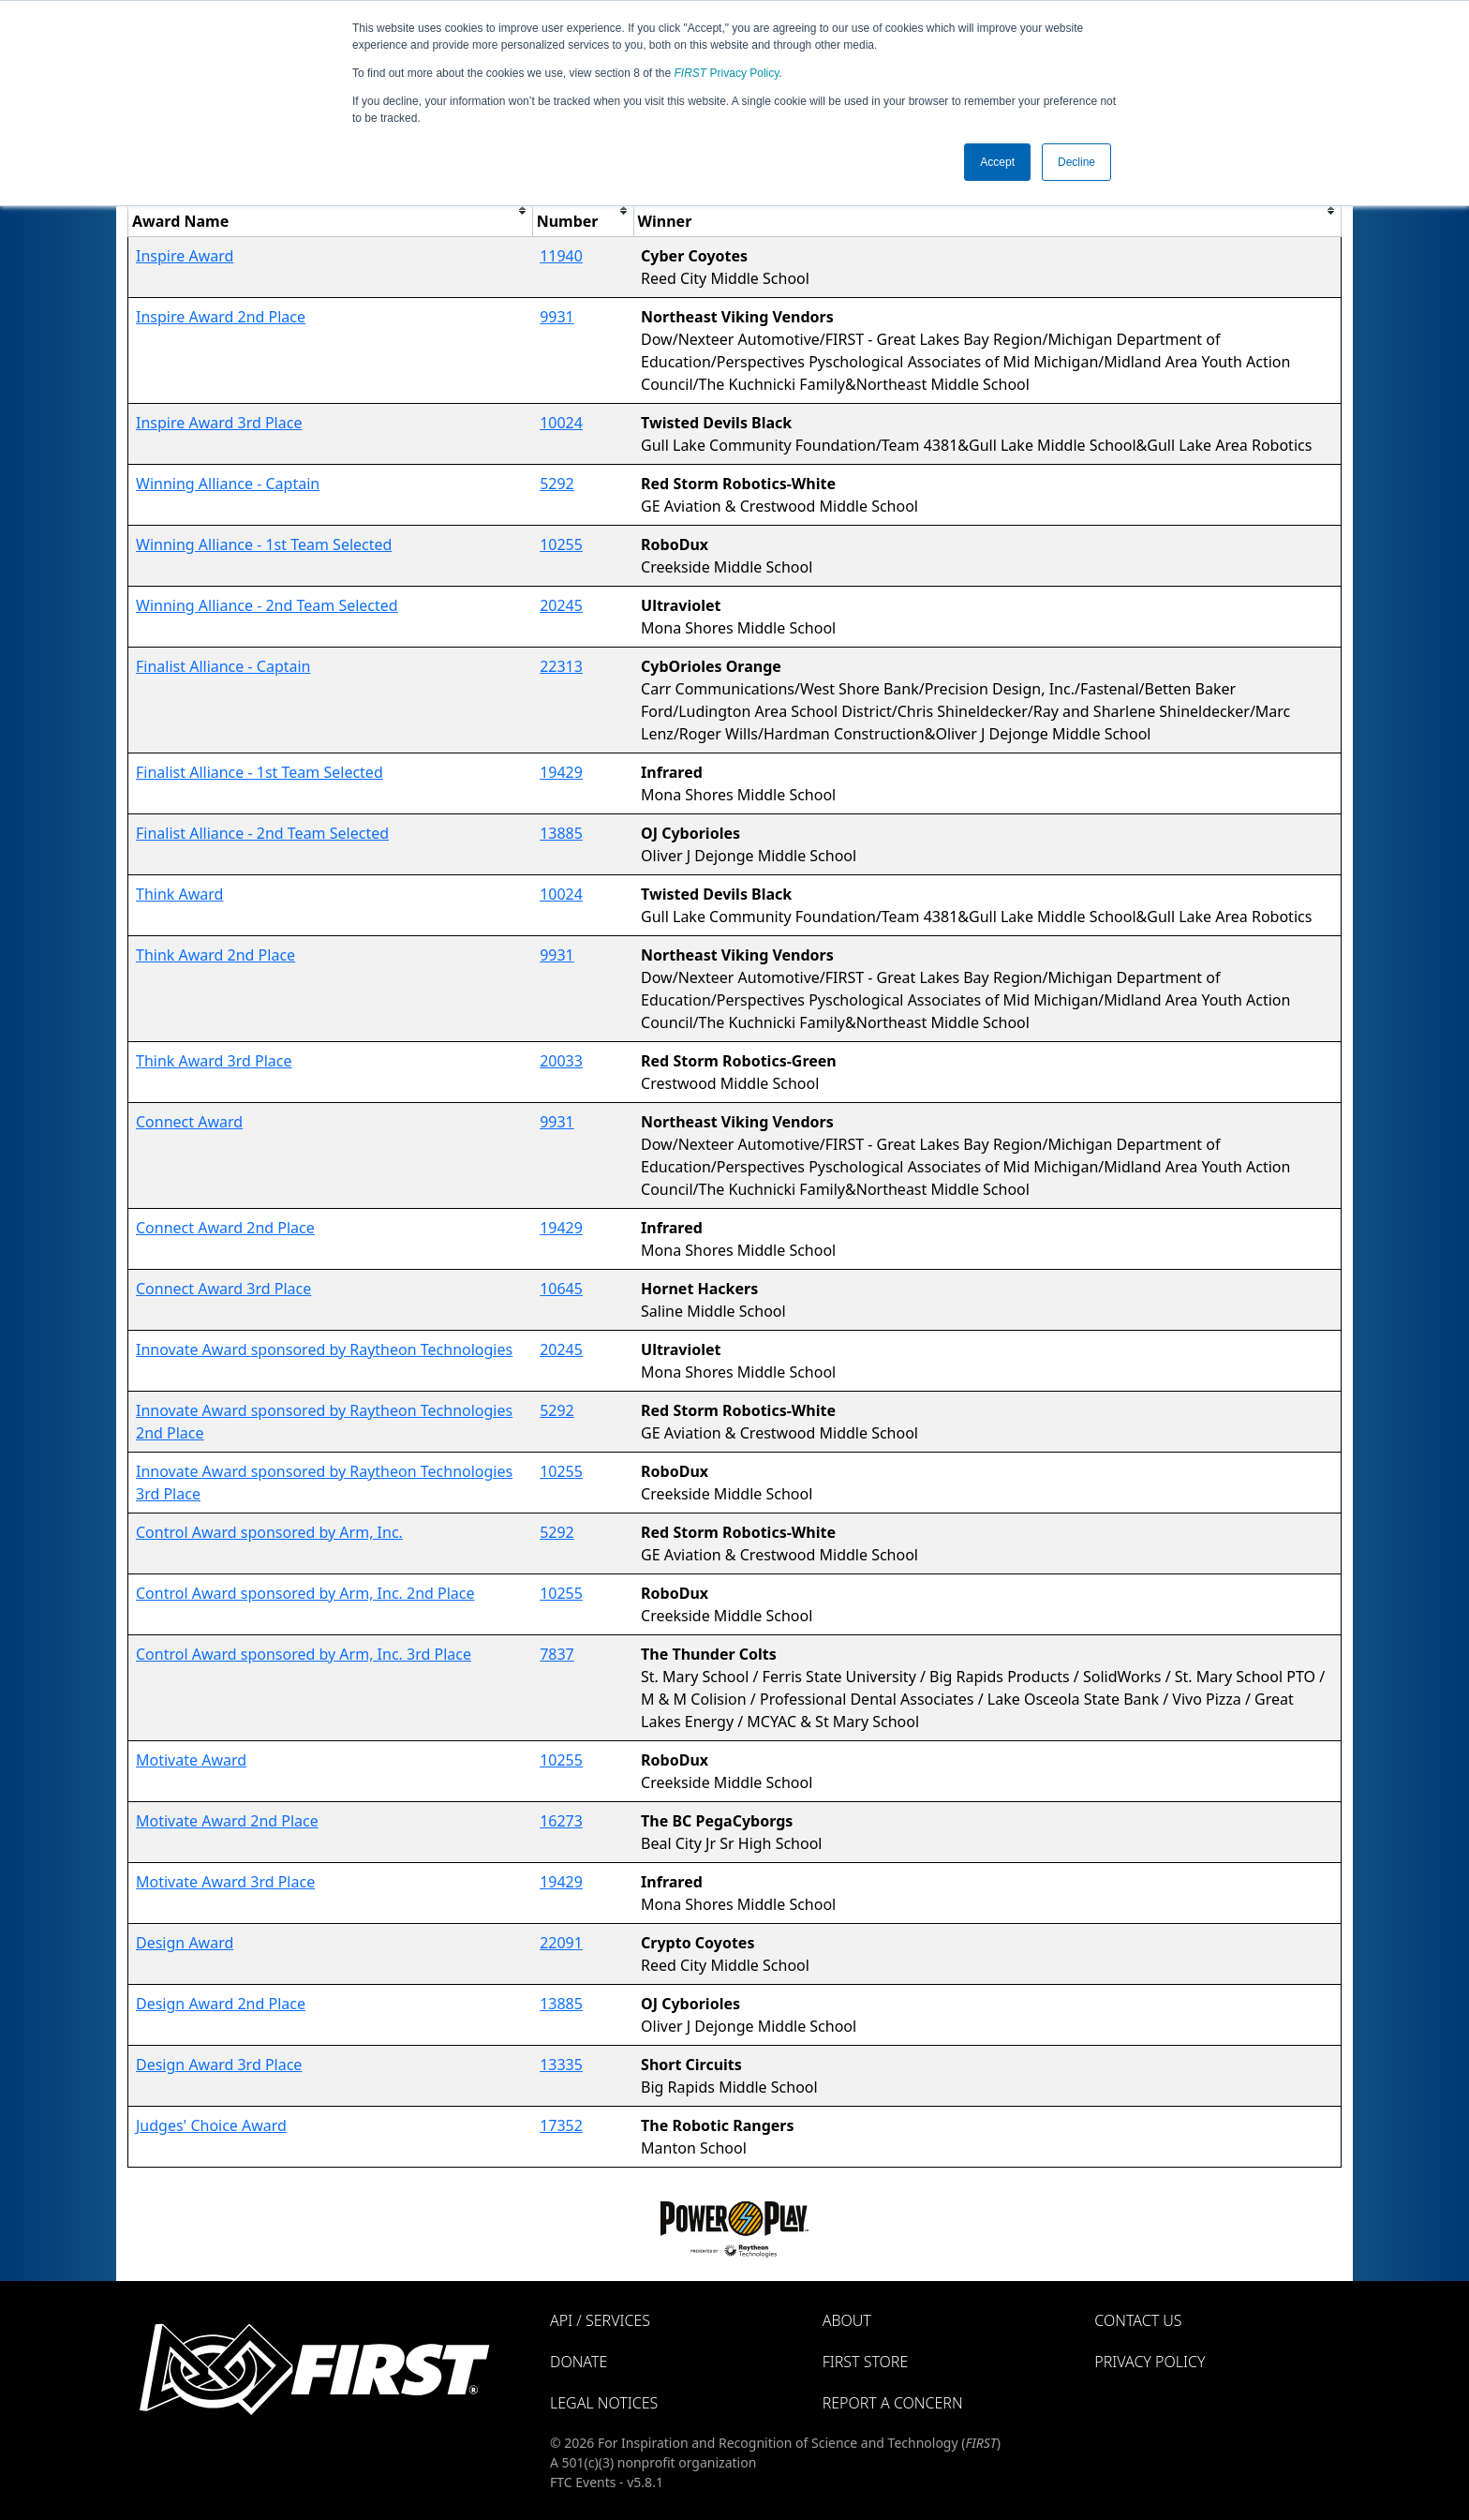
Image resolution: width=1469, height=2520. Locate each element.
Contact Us (1137, 2320)
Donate (578, 2361)
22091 (561, 1942)
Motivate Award (191, 1760)
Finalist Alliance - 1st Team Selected (259, 772)
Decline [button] (1076, 162)
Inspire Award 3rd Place (219, 422)
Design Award (184, 1942)
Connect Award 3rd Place (223, 1288)
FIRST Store (866, 2361)
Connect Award (189, 1121)
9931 (557, 316)
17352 (561, 2125)
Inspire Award (184, 256)
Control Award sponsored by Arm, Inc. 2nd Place (305, 1593)
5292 (557, 483)
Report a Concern (893, 2403)
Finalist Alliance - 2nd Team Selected (262, 833)
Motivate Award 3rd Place (225, 1881)
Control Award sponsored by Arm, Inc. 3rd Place (303, 1654)
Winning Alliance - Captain (227, 483)
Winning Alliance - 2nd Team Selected (267, 605)
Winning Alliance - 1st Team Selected (264, 544)
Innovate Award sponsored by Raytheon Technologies (324, 1349)
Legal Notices (604, 2403)
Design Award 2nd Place (220, 2003)
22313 (561, 666)
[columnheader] (330, 210)
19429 (561, 772)
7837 (557, 1654)
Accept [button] (997, 162)
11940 (561, 256)
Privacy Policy (727, 73)
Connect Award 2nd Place (225, 1227)
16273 (561, 1821)
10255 (561, 544)
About (847, 2320)
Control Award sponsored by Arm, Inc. (269, 1532)
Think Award (179, 894)
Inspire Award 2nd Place (220, 316)
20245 (561, 605)
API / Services (600, 2320)
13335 (561, 2064)
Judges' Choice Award (211, 2125)
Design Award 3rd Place (219, 2064)
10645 (561, 1288)
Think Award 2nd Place (215, 955)
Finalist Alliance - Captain (223, 666)
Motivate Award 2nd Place (227, 1821)
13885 (561, 833)
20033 (561, 1061)
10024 (561, 422)
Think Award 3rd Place (214, 1061)
